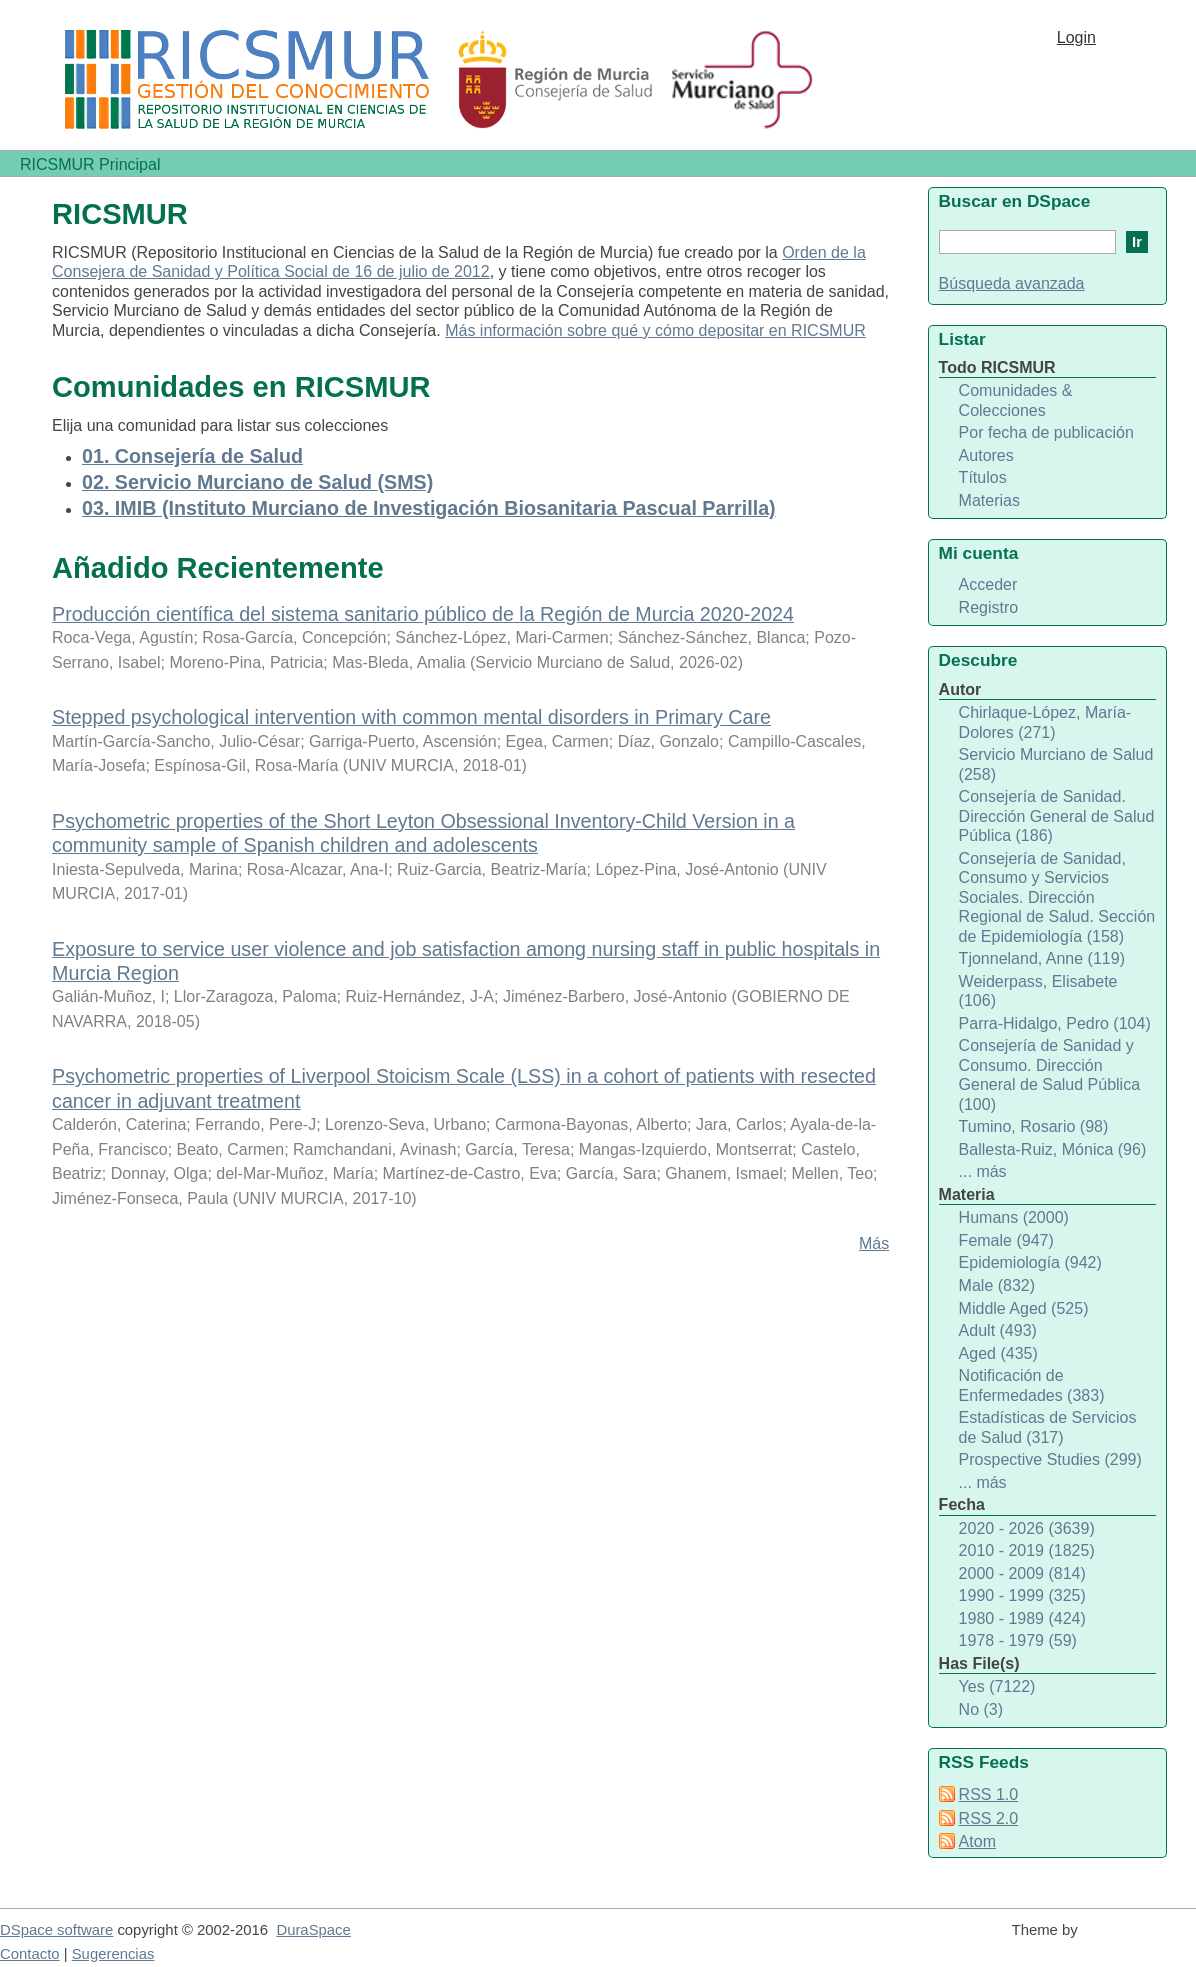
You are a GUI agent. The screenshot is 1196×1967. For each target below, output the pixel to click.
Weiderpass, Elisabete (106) (1038, 991)
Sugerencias (113, 1954)
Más (874, 1243)
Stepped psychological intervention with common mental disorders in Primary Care (411, 717)
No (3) (981, 1709)
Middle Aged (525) (1024, 1308)
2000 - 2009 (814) (1022, 1573)
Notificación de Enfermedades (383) (1032, 1385)
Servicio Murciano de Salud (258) (1056, 764)
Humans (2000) (1014, 1217)
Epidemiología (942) (1030, 1262)
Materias (989, 500)
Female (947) (1006, 1240)
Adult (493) (998, 1330)
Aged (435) (998, 1353)
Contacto (30, 1954)
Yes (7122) (997, 1686)
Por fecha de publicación (1046, 432)
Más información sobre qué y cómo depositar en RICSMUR (655, 330)
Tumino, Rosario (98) (1034, 1126)
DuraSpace (313, 1930)
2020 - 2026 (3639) (1027, 1528)
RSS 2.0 (989, 1818)
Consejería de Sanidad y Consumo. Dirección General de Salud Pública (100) (1049, 1075)
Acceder (988, 584)
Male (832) (997, 1285)
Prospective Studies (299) (1050, 1459)
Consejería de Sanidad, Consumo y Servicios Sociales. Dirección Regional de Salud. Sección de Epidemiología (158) (1057, 897)
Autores (986, 455)
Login (1076, 37)
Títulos (983, 477)
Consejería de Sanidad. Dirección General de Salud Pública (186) (1057, 816)
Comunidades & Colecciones (1016, 400)
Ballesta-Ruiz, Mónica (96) (1053, 1149)
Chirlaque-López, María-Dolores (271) (1045, 722)
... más (983, 1171)
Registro (989, 607)
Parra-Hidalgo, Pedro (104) (1055, 1023)
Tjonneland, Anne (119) (1042, 958)
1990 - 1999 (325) (1022, 1595)
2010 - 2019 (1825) (1027, 1550)
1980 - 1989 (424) (1022, 1618)
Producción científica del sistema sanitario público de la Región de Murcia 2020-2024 (423, 614)
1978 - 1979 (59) (1018, 1640)
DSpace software (56, 1930)
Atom (977, 1841)
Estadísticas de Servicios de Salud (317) (1048, 1427)
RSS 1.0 (989, 1794)
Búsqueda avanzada (1012, 283)
